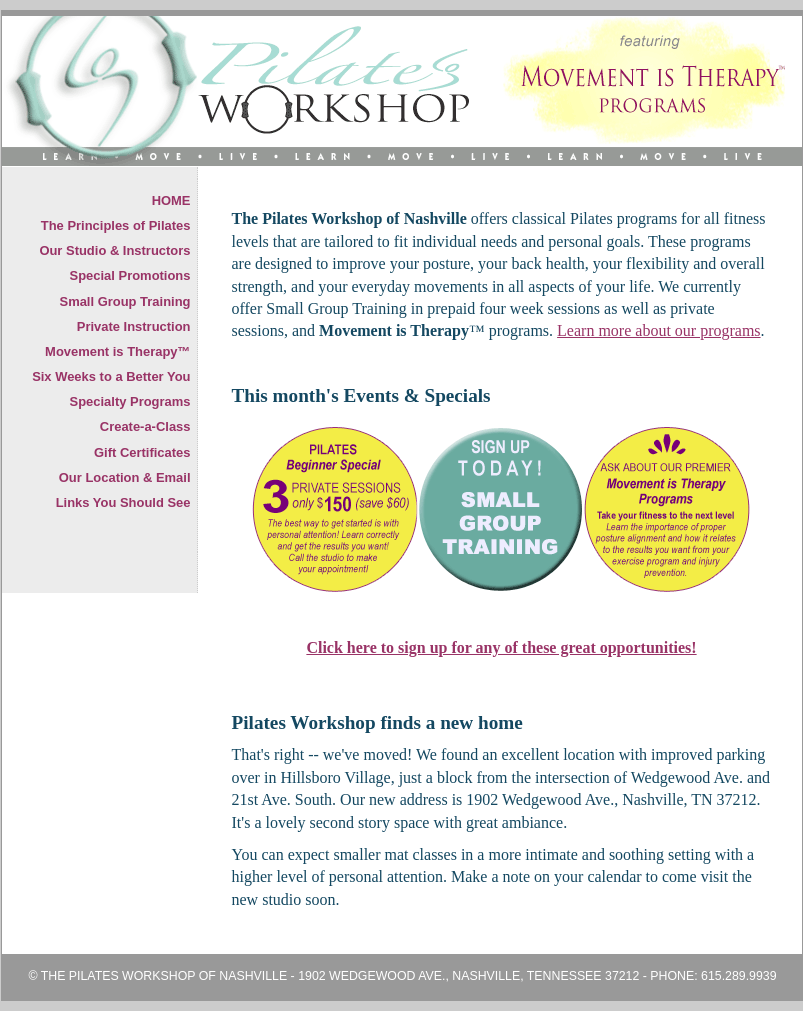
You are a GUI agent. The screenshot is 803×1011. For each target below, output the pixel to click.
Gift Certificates (142, 452)
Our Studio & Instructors (114, 250)
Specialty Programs (130, 401)
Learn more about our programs (658, 330)
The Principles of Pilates (116, 225)
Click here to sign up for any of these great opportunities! (501, 647)
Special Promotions (130, 275)
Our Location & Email (125, 477)
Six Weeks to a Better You (111, 376)
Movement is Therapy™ (117, 351)
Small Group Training (125, 301)
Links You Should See (123, 502)
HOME (171, 200)
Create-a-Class (145, 426)
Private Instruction (134, 326)
